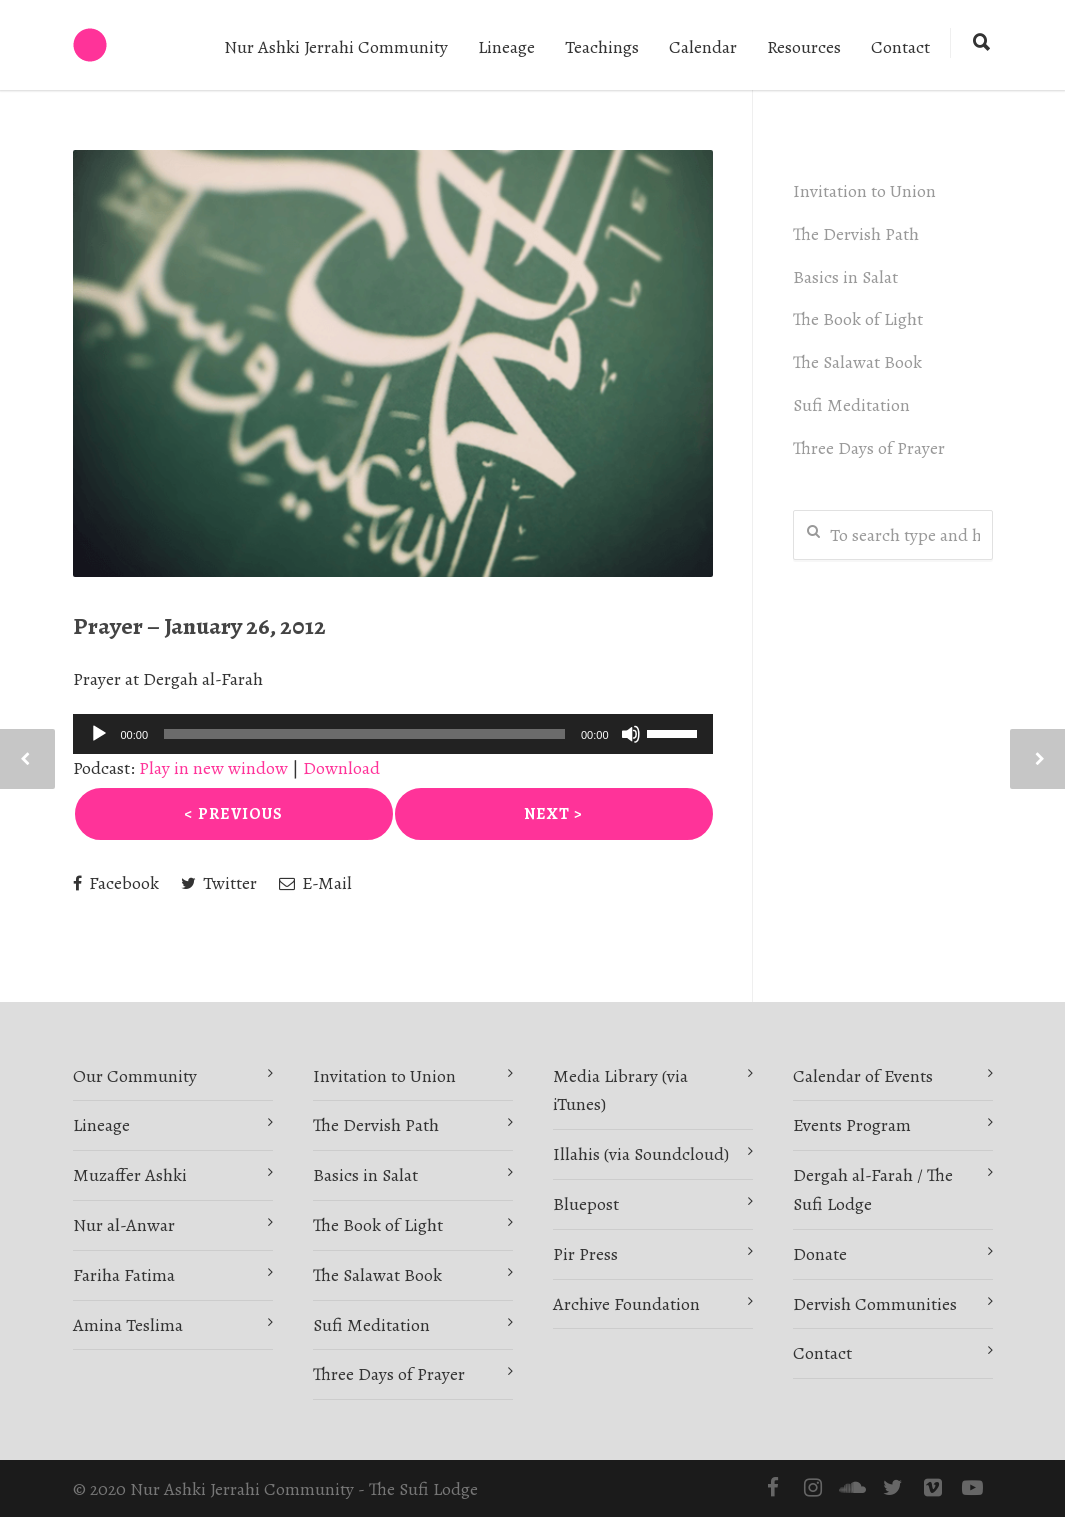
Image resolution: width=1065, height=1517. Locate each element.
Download (341, 768)
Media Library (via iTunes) (620, 1090)
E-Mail (315, 883)
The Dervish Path (856, 234)
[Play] (99, 734)
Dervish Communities (875, 1304)
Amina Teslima (128, 1325)
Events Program (852, 1125)
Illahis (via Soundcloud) (641, 1154)
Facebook (116, 883)
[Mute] (631, 734)
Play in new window (213, 768)
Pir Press (585, 1254)
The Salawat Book (857, 362)
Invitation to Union (864, 191)
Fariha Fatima (124, 1275)
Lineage (506, 47)
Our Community (135, 1076)
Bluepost (586, 1204)
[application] (393, 734)
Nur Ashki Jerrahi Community (336, 47)
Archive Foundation (626, 1304)
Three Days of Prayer (869, 448)
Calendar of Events (863, 1076)
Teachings (602, 47)
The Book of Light (858, 319)
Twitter (219, 883)
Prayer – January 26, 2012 (199, 626)
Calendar (703, 47)
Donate (820, 1254)
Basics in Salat (845, 277)
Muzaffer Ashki (130, 1175)
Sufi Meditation (851, 405)
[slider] (364, 734)
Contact (900, 47)
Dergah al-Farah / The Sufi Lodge (873, 1189)
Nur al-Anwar (124, 1225)
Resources (804, 47)
